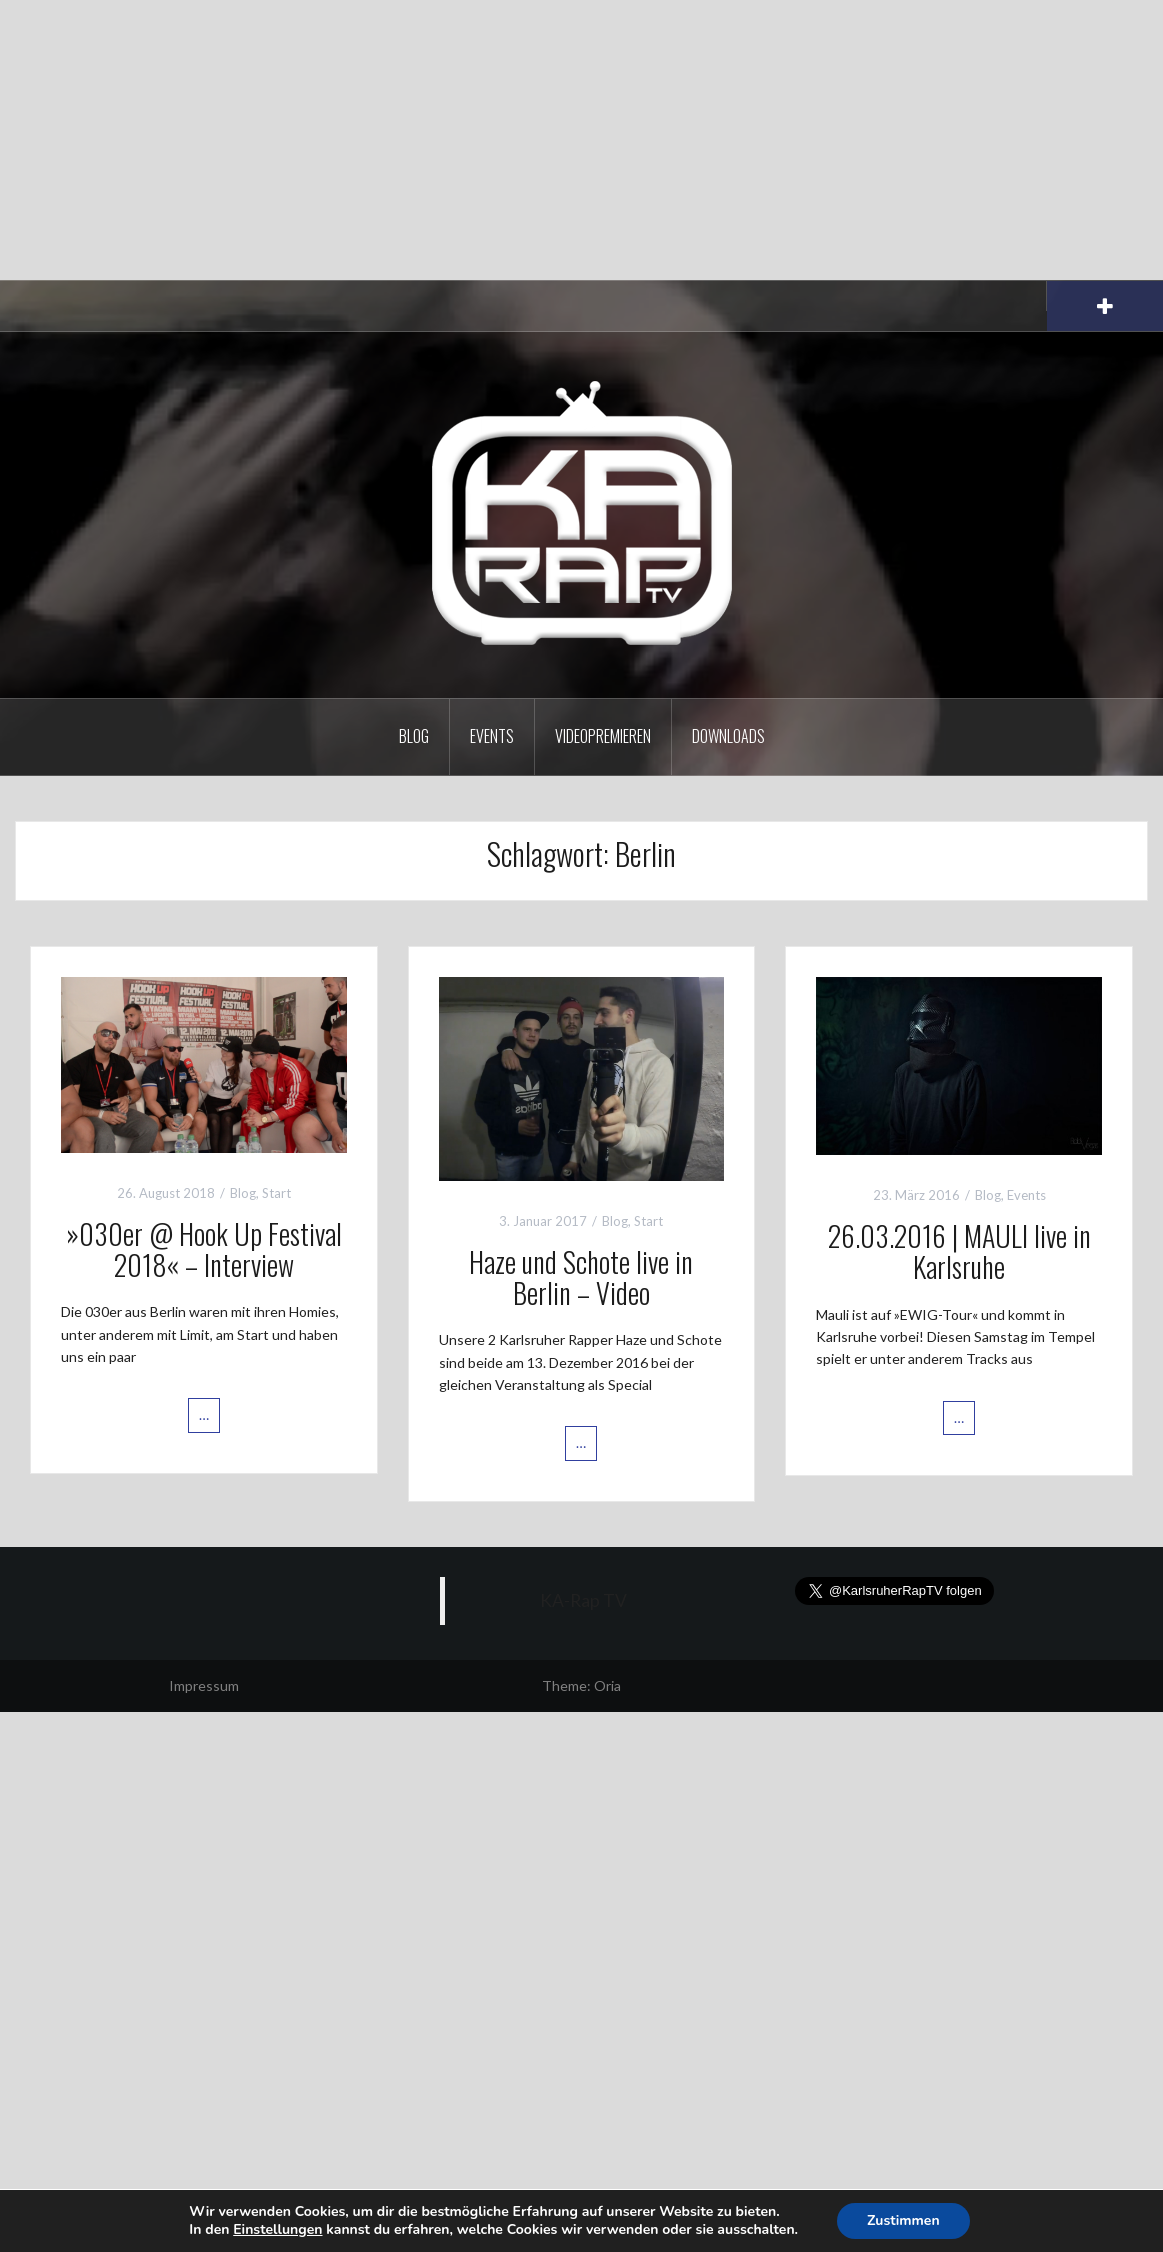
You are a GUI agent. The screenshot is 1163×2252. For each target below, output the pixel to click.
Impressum (204, 1685)
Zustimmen (903, 2220)
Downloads (728, 736)
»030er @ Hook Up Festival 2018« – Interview (204, 1249)
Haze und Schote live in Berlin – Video (581, 1277)
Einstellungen (277, 2230)
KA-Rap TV (583, 1600)
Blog (414, 736)
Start (276, 1193)
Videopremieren (603, 736)
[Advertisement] (581, 140)
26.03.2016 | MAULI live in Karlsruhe (959, 1251)
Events (492, 736)
